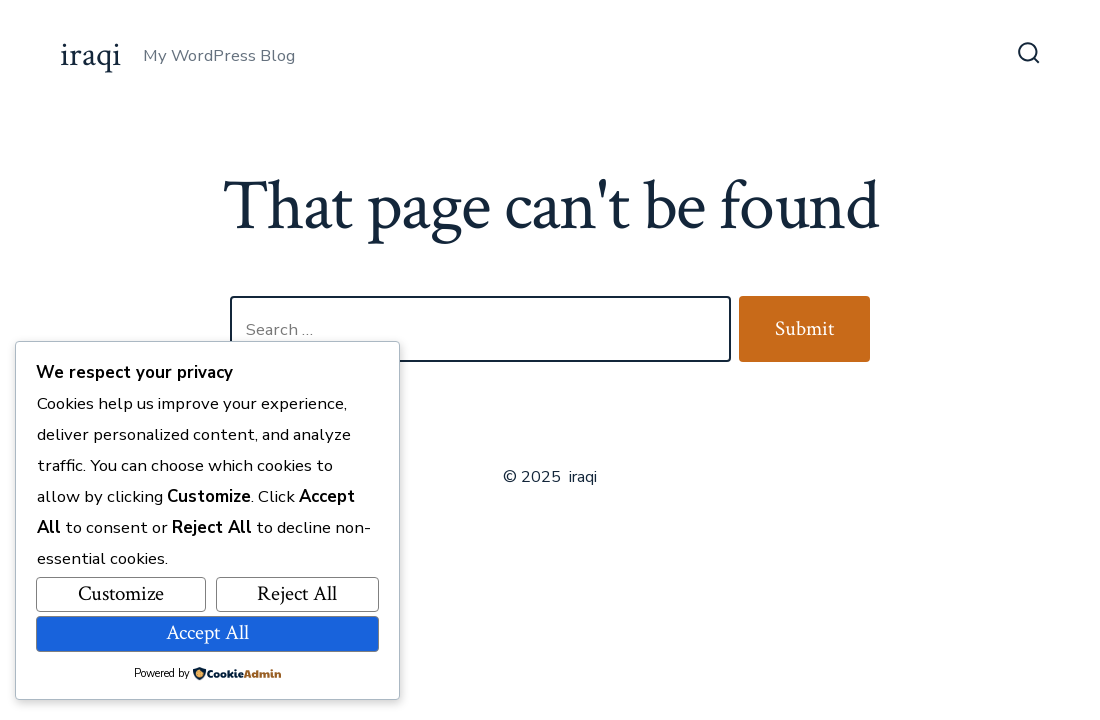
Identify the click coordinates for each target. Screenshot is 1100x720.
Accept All (207, 632)
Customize (121, 593)
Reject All (297, 593)
